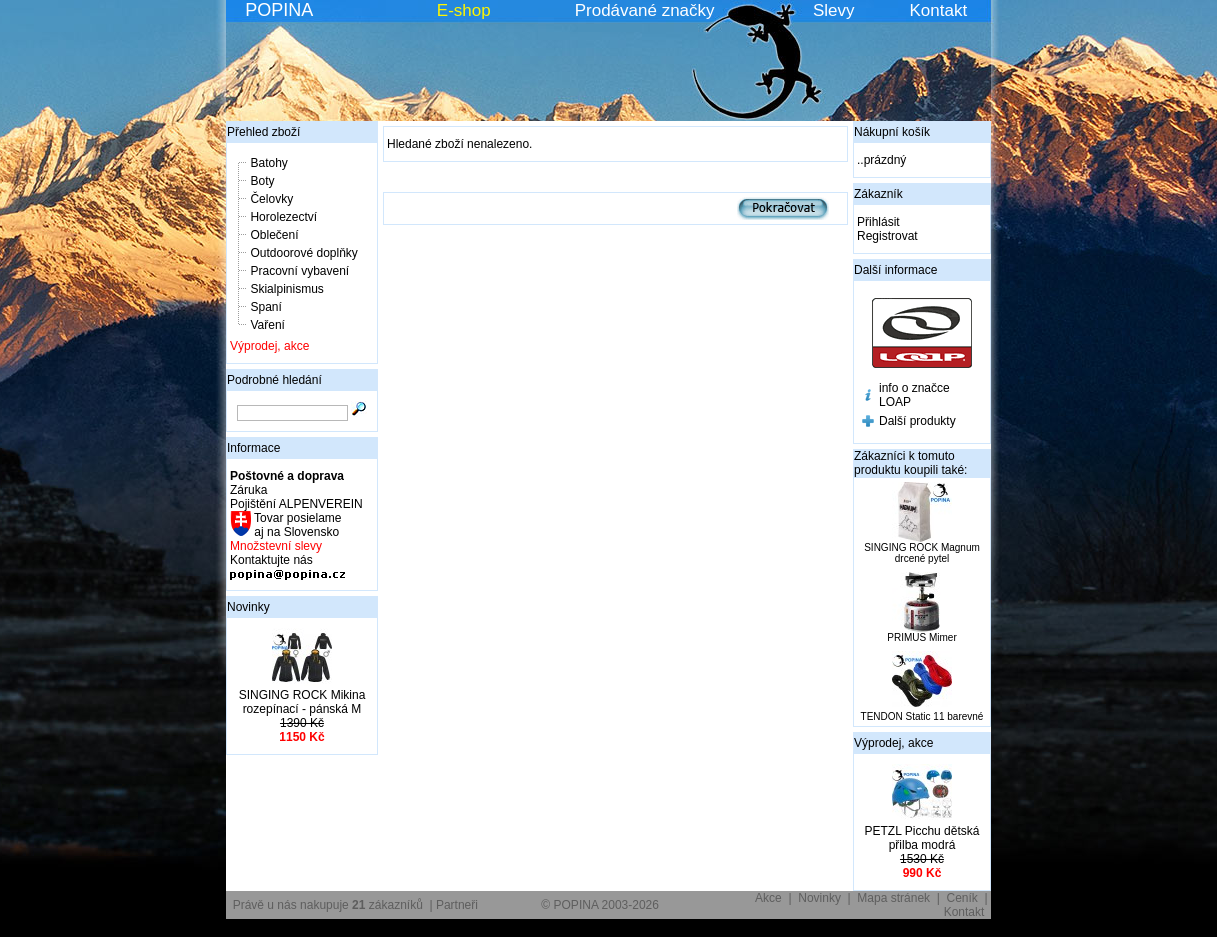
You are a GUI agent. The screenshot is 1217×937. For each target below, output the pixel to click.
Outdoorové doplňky (303, 253)
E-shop (464, 10)
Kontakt (939, 10)
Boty (262, 181)
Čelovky (271, 199)
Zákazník (878, 194)
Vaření (267, 325)
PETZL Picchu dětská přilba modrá (922, 838)
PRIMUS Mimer (921, 637)
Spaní (265, 307)
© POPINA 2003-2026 (600, 905)
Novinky (248, 607)
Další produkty (917, 421)
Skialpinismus (286, 289)
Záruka (248, 490)
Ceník (962, 898)
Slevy (834, 10)
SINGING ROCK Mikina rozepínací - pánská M (302, 702)
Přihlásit (878, 222)
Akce (768, 898)
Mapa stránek (893, 898)
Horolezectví (283, 217)
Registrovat (887, 236)
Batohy (268, 163)
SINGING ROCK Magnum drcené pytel (922, 553)
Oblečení (274, 235)
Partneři (457, 905)
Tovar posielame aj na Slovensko (296, 525)
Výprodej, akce (269, 346)
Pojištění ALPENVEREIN (296, 504)
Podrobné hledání (274, 380)
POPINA (279, 10)
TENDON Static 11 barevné (922, 716)
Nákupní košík (892, 132)
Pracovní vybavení (299, 271)
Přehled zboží (263, 132)
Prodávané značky (645, 10)
